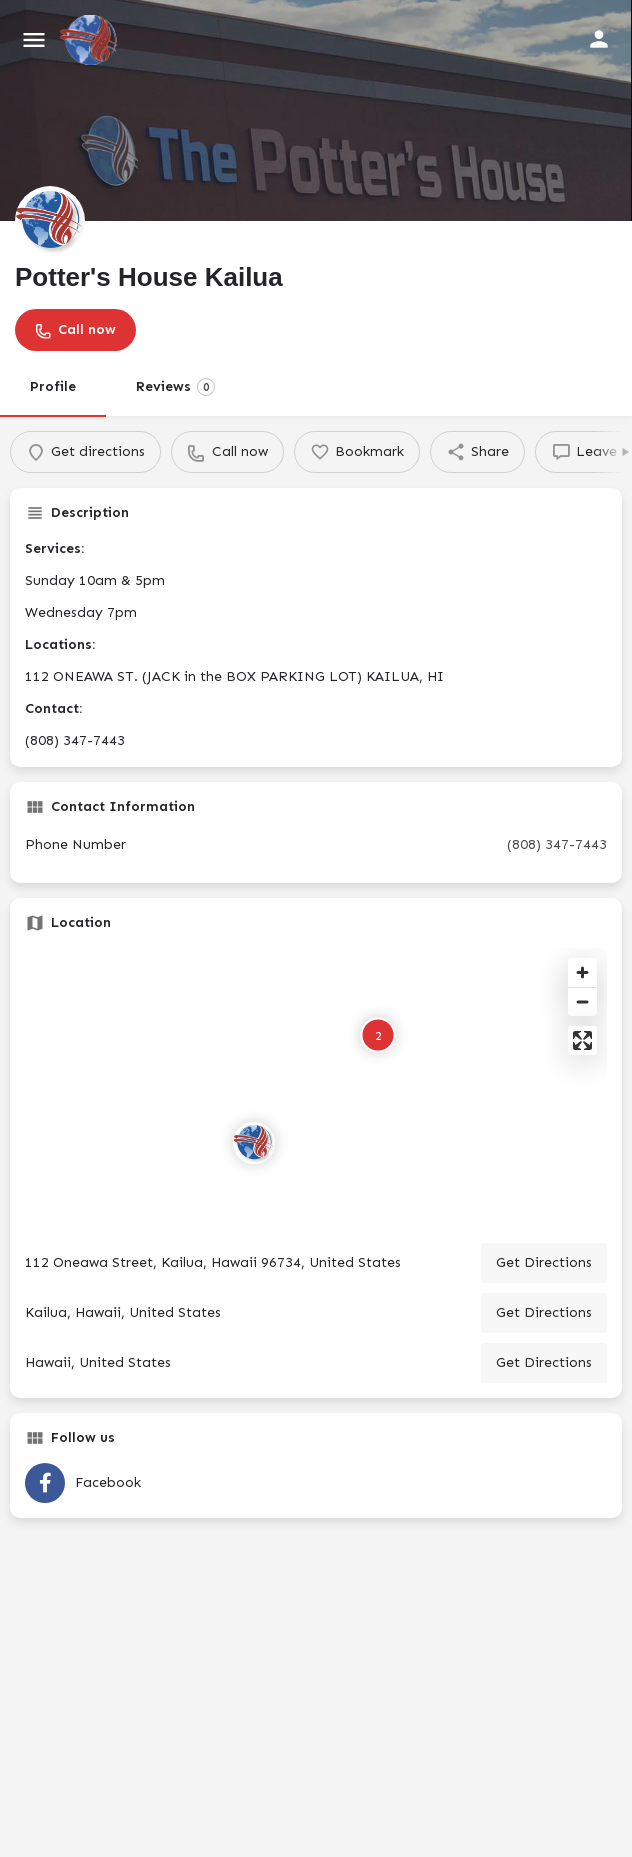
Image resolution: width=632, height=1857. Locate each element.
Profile (53, 386)
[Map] (316, 1088)
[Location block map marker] (254, 1143)
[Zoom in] (582, 972)
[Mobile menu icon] (34, 40)
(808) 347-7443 (557, 844)
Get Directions (544, 1262)
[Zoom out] (582, 1001)
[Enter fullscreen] (582, 1040)
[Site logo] (91, 40)
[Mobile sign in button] (599, 39)
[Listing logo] (50, 221)
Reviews (175, 387)
